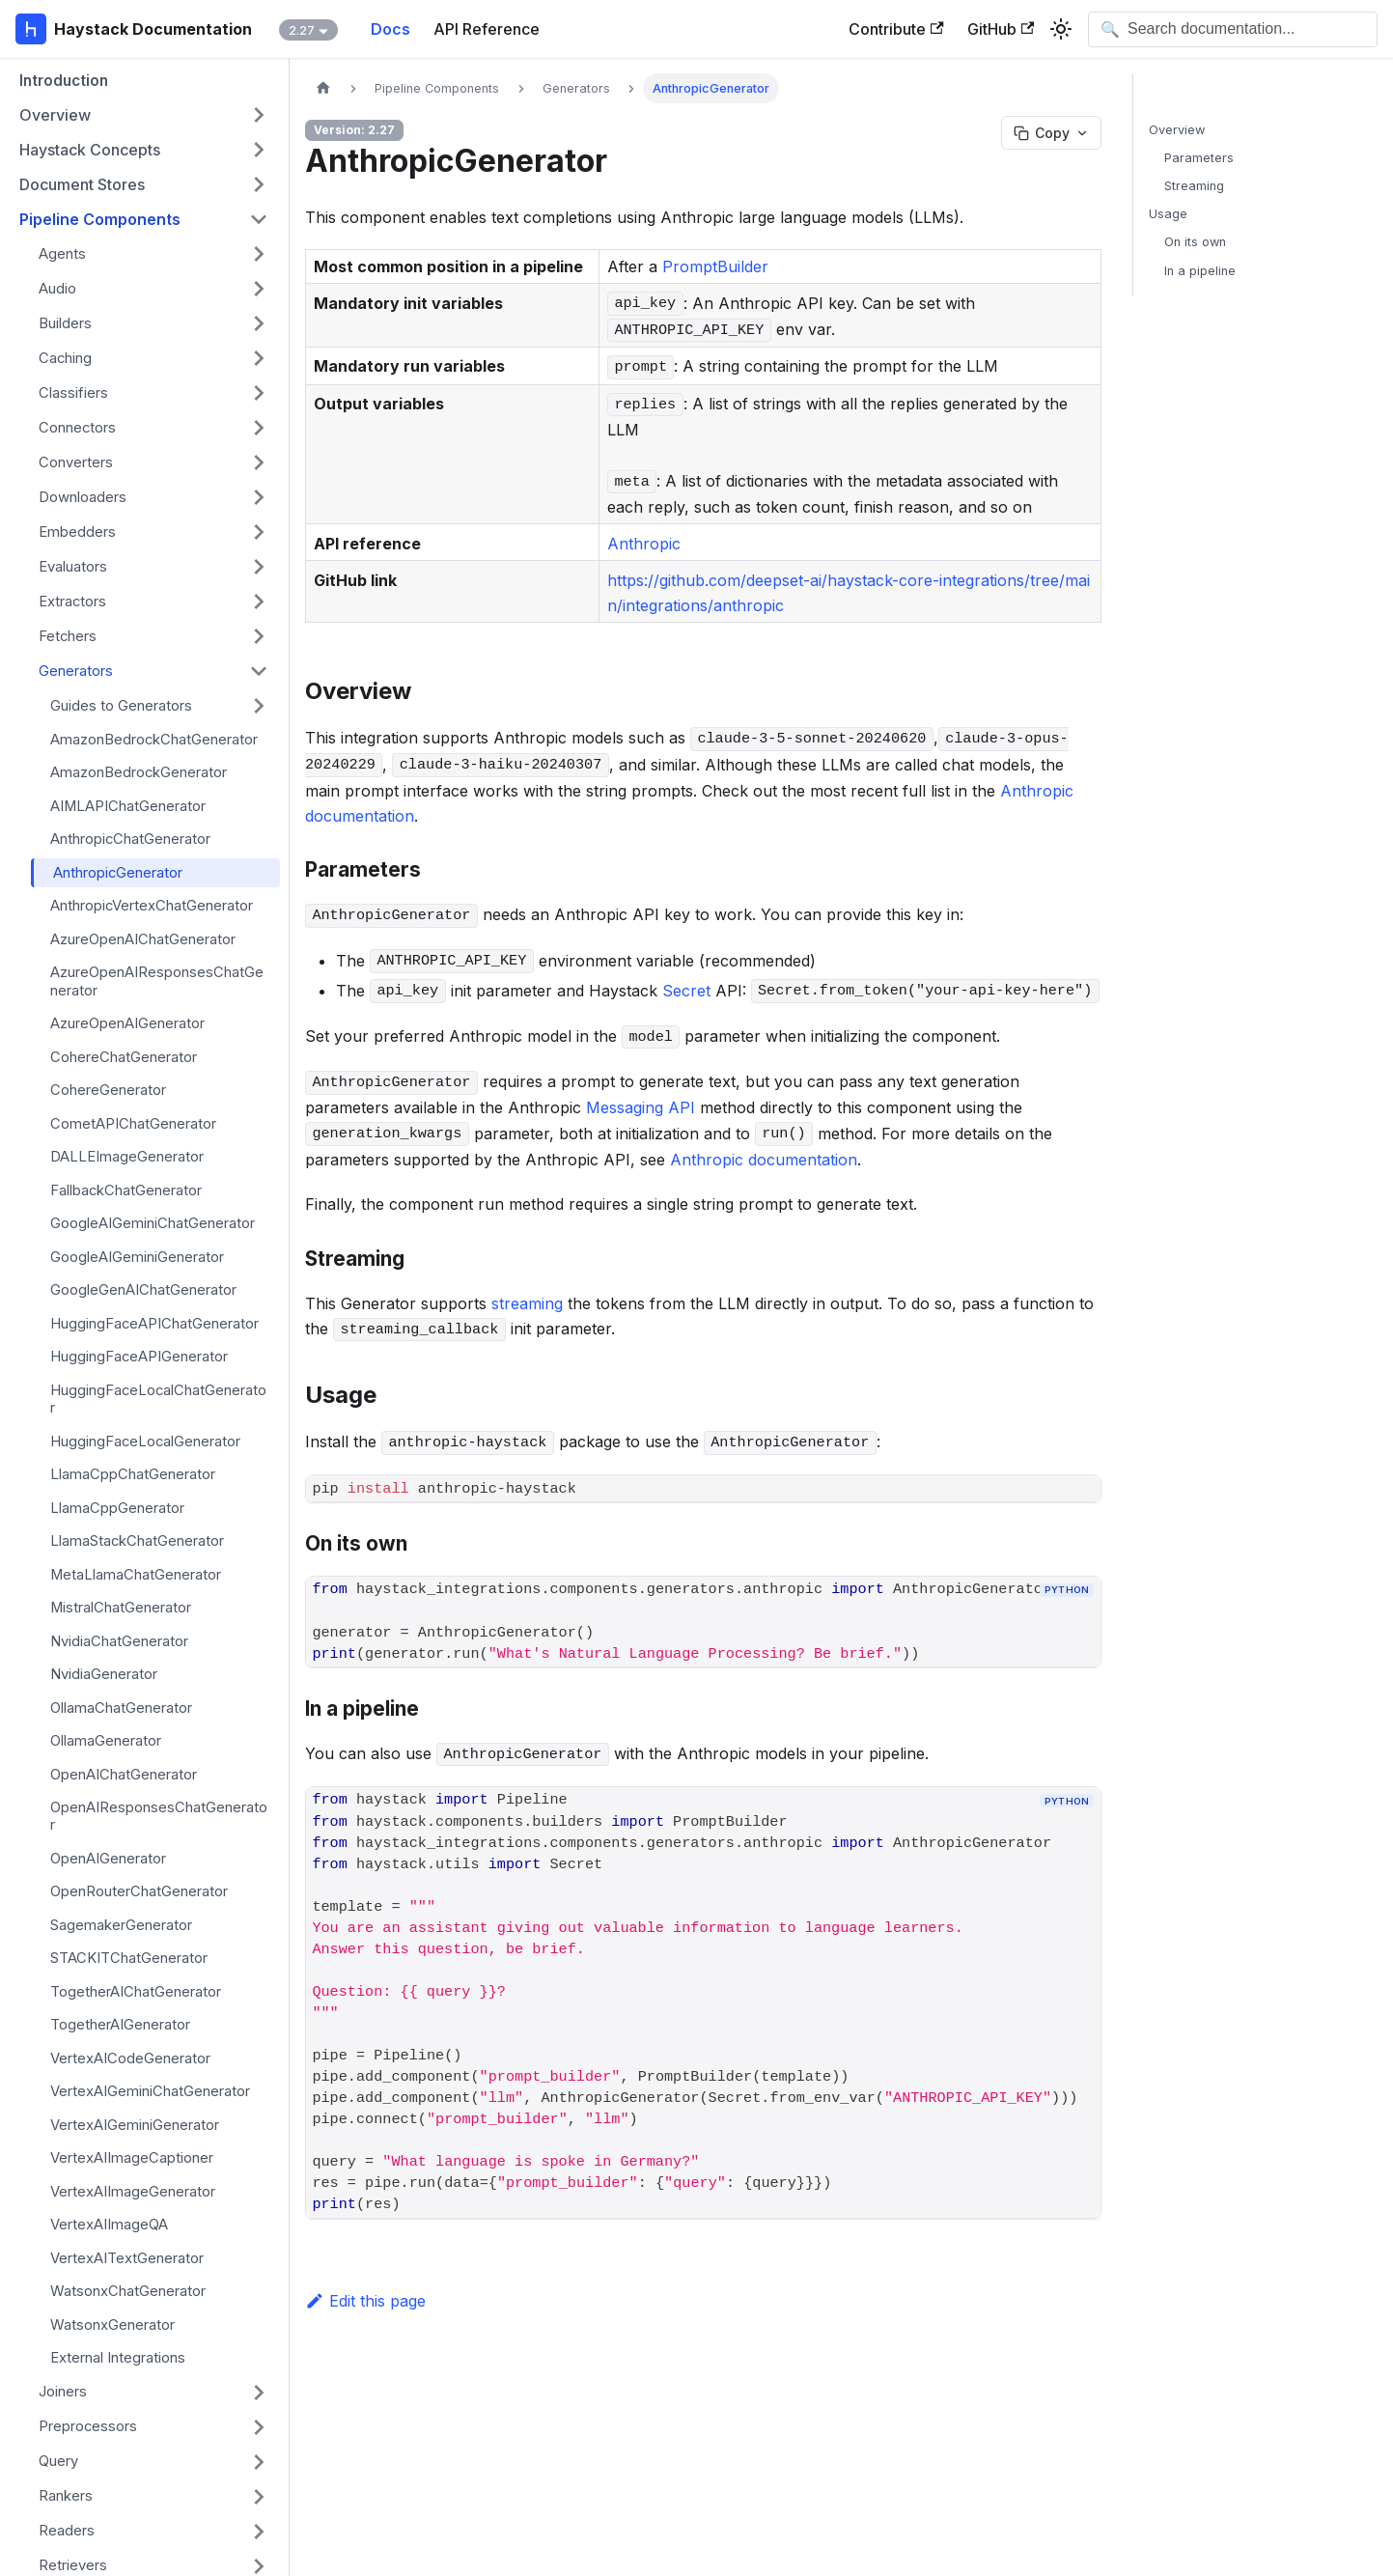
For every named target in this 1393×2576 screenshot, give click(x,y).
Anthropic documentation (763, 1159)
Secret (686, 990)
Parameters (1199, 158)
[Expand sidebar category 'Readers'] (258, 2531)
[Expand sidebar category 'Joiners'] (258, 2392)
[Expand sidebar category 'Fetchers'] (258, 636)
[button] (144, 114)
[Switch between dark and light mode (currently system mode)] (1060, 29)
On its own (1195, 242)
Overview (1177, 130)
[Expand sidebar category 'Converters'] (258, 462)
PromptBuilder (715, 266)
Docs (390, 29)
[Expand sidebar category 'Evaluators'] (258, 566)
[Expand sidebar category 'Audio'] (258, 288)
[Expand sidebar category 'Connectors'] (258, 427)
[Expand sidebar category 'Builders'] (258, 323)
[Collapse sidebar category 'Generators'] (258, 671)
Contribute (896, 29)
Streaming (1194, 186)
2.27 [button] (302, 30)
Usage (1168, 214)
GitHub (1000, 29)
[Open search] (1233, 29)
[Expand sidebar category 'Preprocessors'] (258, 2427)
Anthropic (644, 543)
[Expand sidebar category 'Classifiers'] (258, 393)
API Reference (486, 29)
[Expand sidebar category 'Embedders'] (258, 532)
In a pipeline (1200, 271)
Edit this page (365, 2300)
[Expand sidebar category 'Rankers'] (258, 2496)
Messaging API (640, 1107)
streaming (527, 1303)
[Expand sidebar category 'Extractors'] (258, 601)
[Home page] (323, 88)
